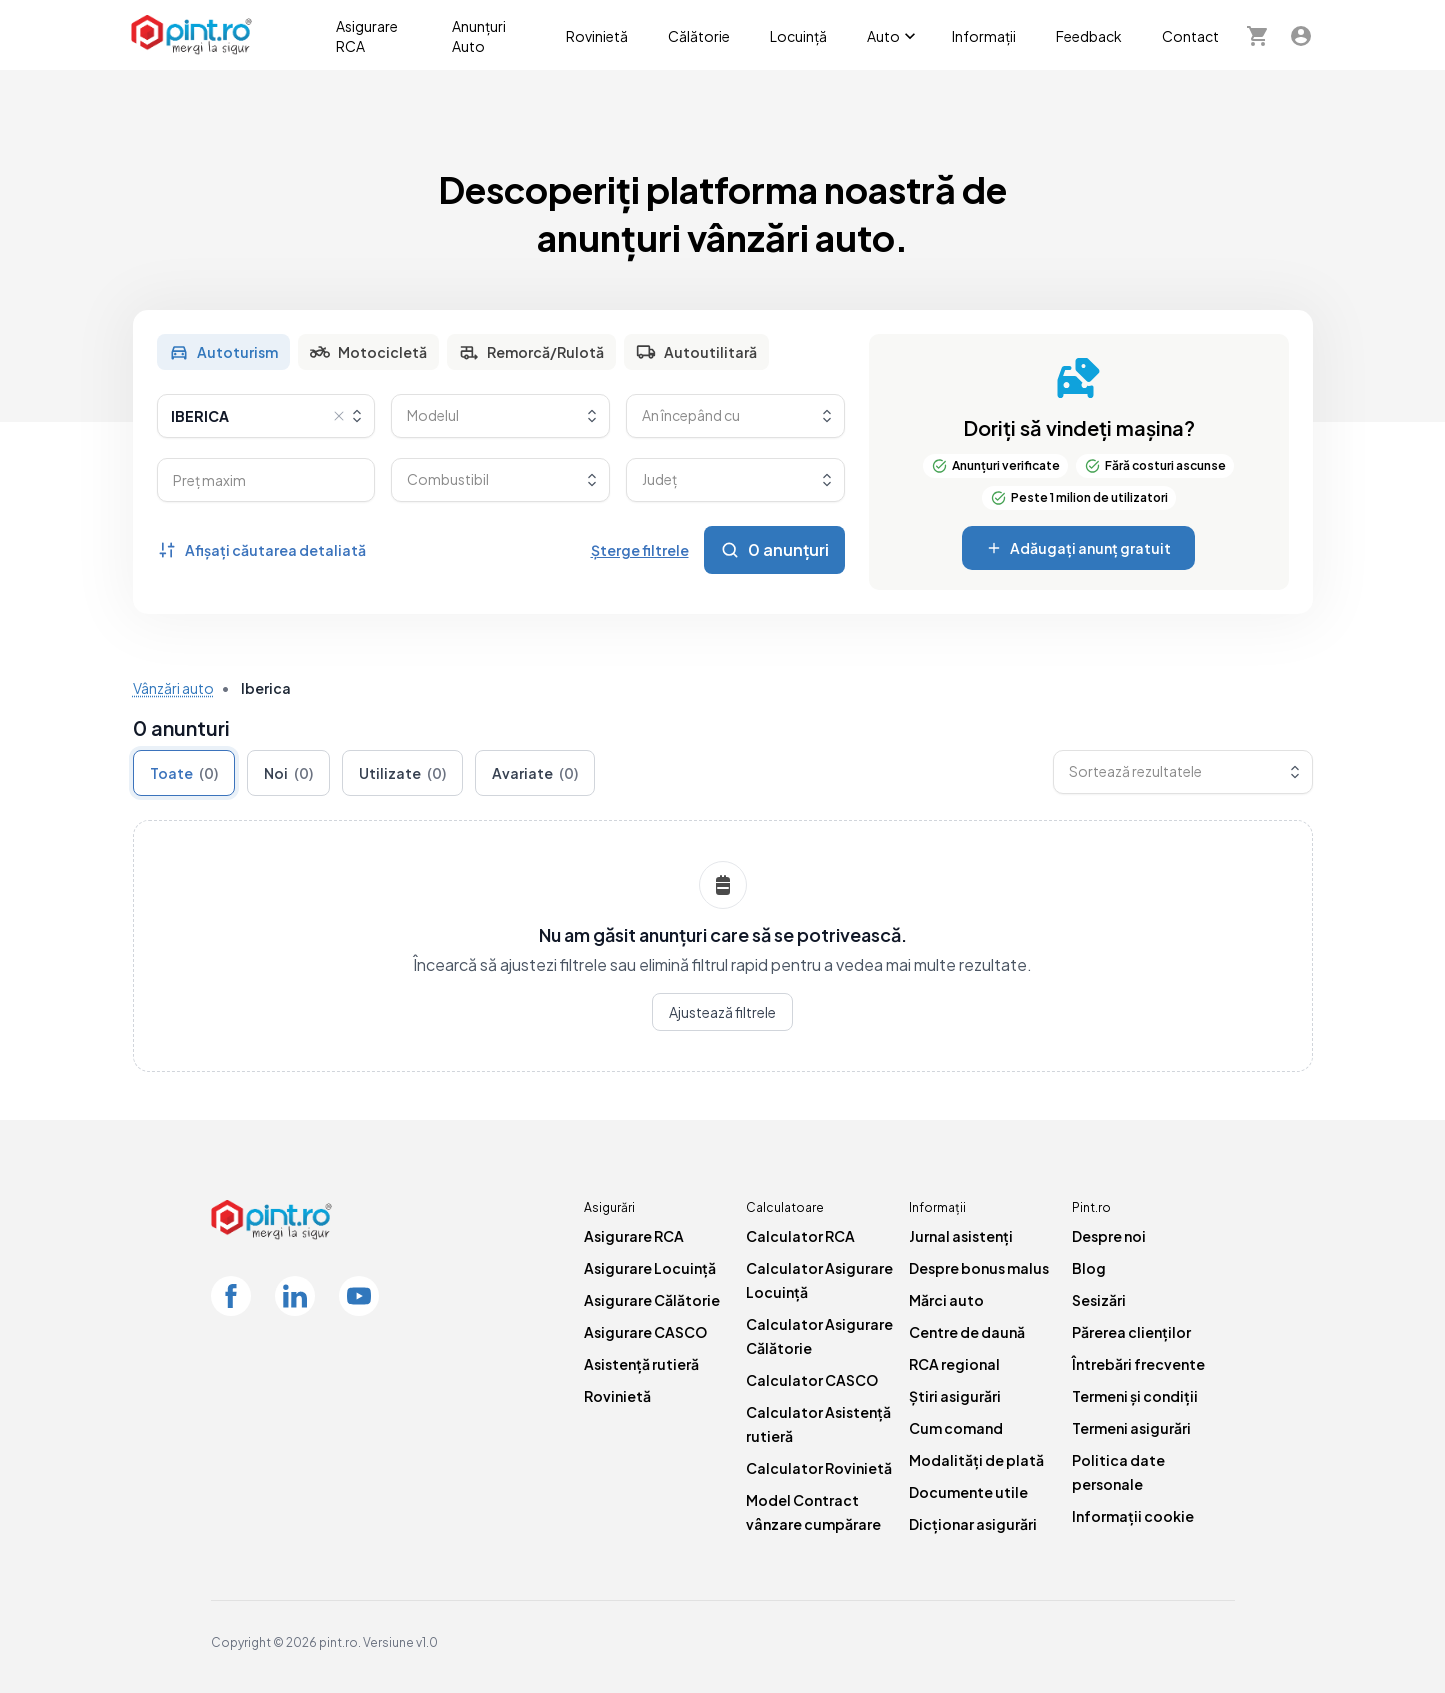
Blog (1089, 1268)
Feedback (1089, 36)
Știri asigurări (955, 1396)
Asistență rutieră (641, 1364)
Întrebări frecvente (1138, 1364)
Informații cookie (1133, 1516)
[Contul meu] (1301, 35)
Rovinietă (597, 36)
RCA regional (954, 1364)
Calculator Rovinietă (819, 1468)
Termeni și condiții (1135, 1396)
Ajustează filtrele (722, 1012)
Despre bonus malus (979, 1268)
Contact (1190, 36)
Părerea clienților (1131, 1332)
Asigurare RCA (367, 36)
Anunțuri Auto (479, 36)
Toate (184, 773)
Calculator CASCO (812, 1380)
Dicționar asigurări (973, 1524)
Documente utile (968, 1492)
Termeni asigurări (1131, 1428)
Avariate (535, 773)
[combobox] (266, 416)
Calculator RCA (800, 1236)
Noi (288, 773)
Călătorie (699, 36)
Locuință (798, 36)
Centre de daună (967, 1332)
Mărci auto (946, 1300)
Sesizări (1099, 1300)
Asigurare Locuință (650, 1268)
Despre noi (1109, 1236)
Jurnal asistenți (961, 1236)
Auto (893, 36)
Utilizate (402, 773)
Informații (984, 36)
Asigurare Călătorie (652, 1300)
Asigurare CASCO (645, 1332)
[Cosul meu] (1257, 35)
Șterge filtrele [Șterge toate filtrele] (640, 550)
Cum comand (956, 1428)
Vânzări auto (173, 688)
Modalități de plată (976, 1460)
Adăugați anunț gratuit (1078, 548)
